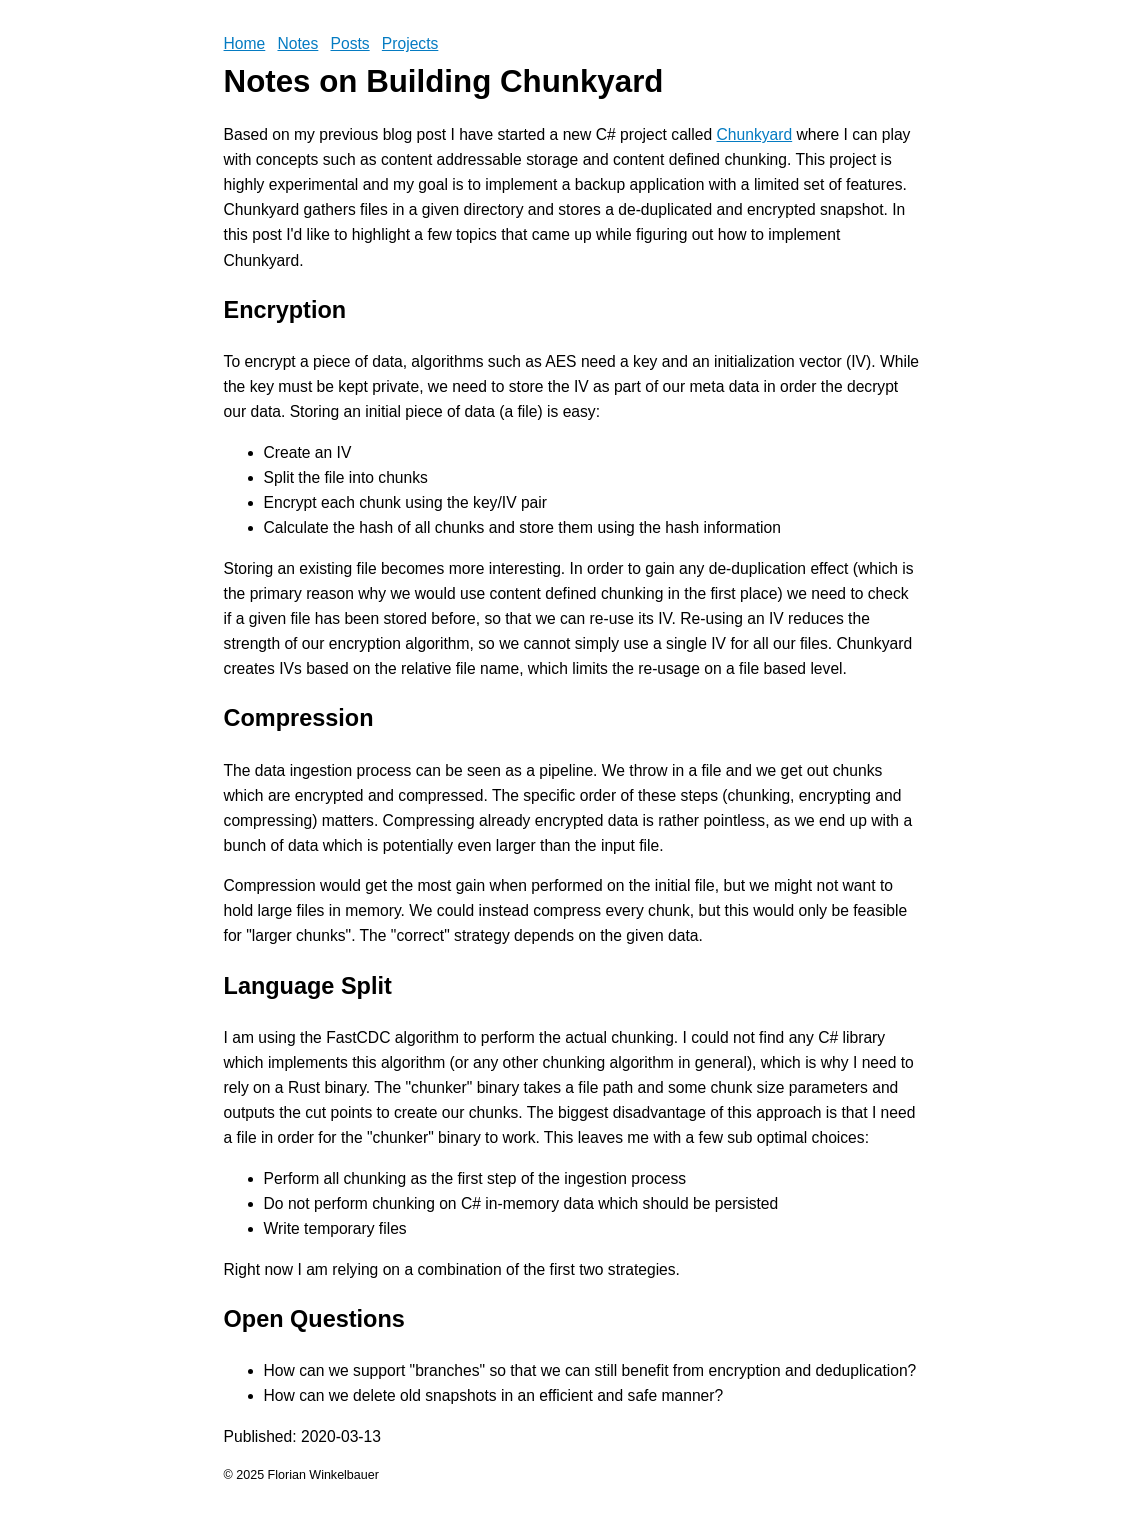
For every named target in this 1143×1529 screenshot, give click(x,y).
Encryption (285, 310)
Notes (297, 43)
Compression (299, 718)
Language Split (308, 986)
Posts (350, 43)
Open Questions (314, 1319)
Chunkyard (755, 134)
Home (245, 43)
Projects (410, 43)
